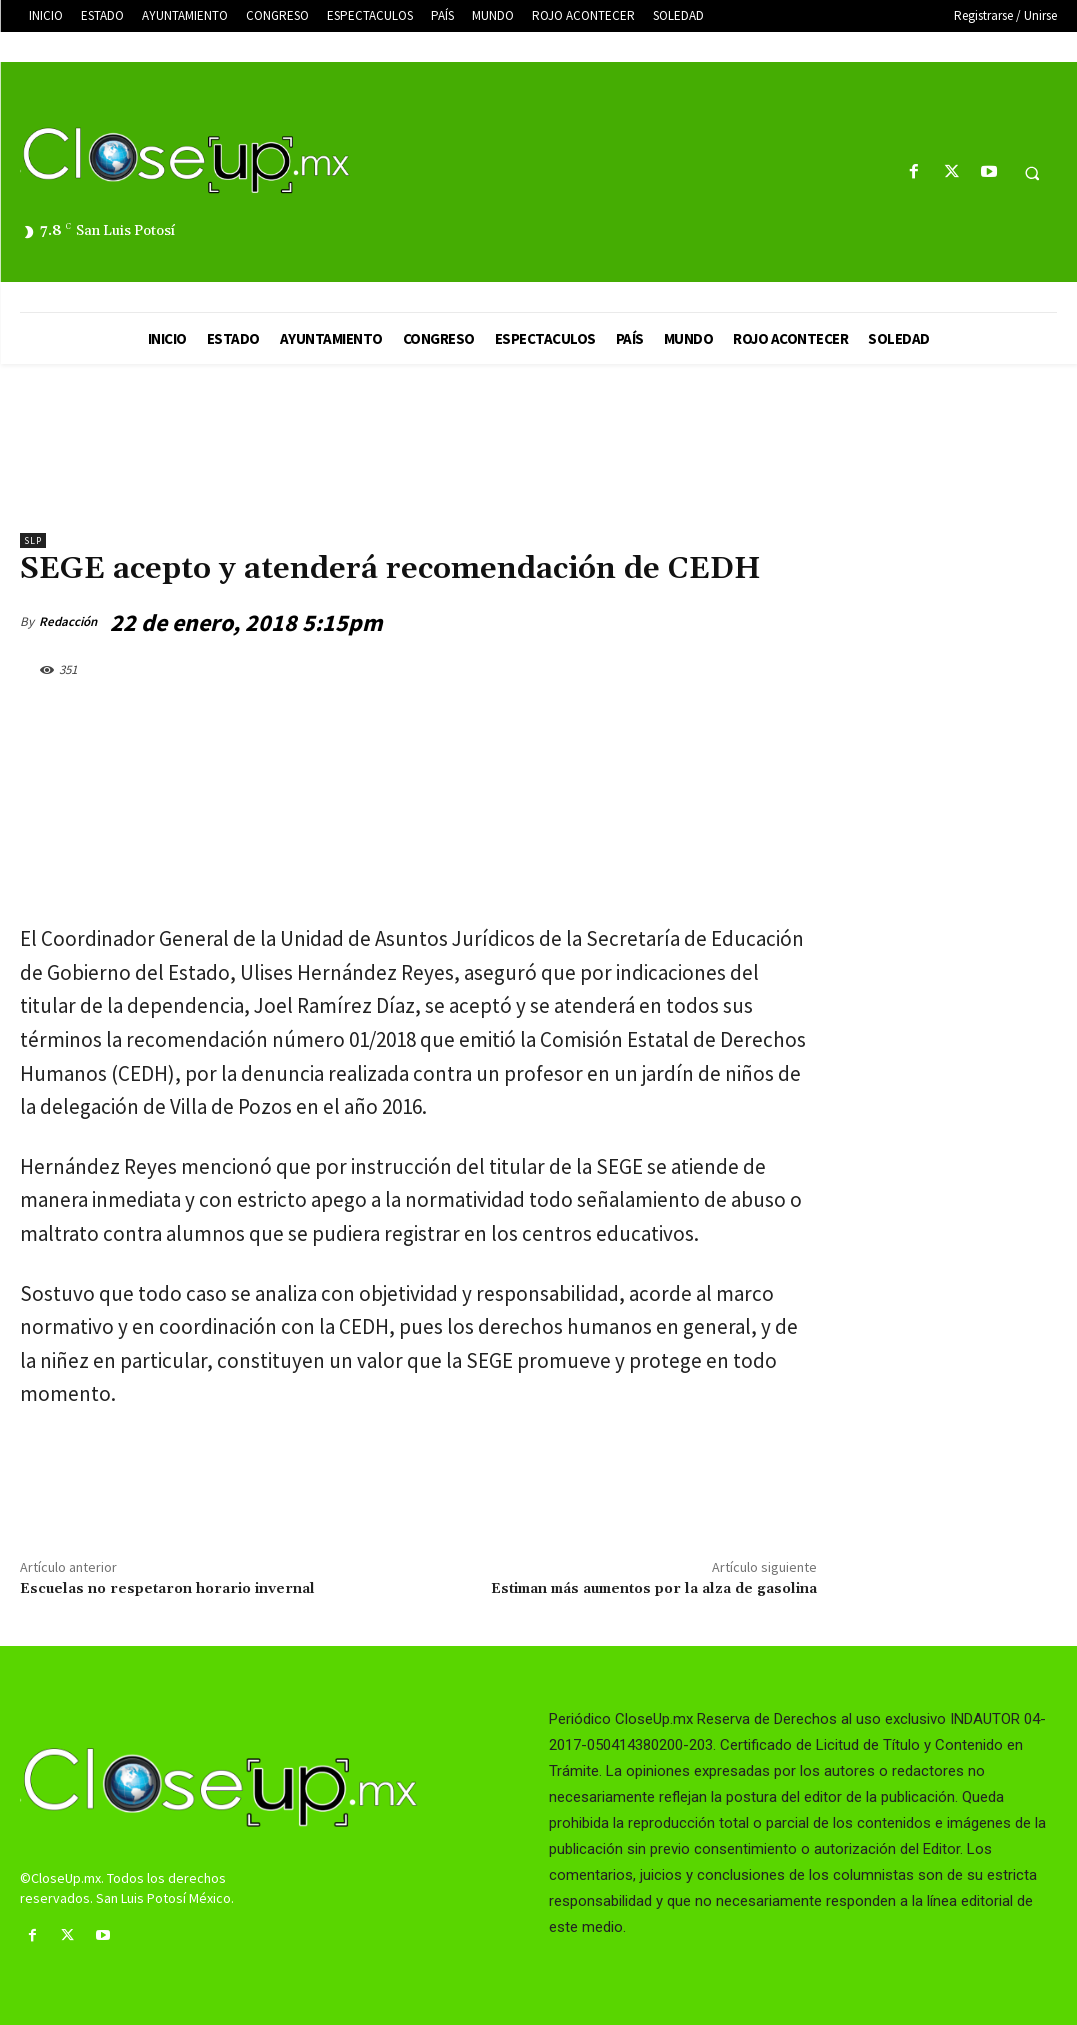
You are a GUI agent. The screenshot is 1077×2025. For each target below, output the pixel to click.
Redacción (68, 621)
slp (33, 540)
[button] (1032, 173)
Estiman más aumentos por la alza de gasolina (654, 1589)
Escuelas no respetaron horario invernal (167, 1589)
